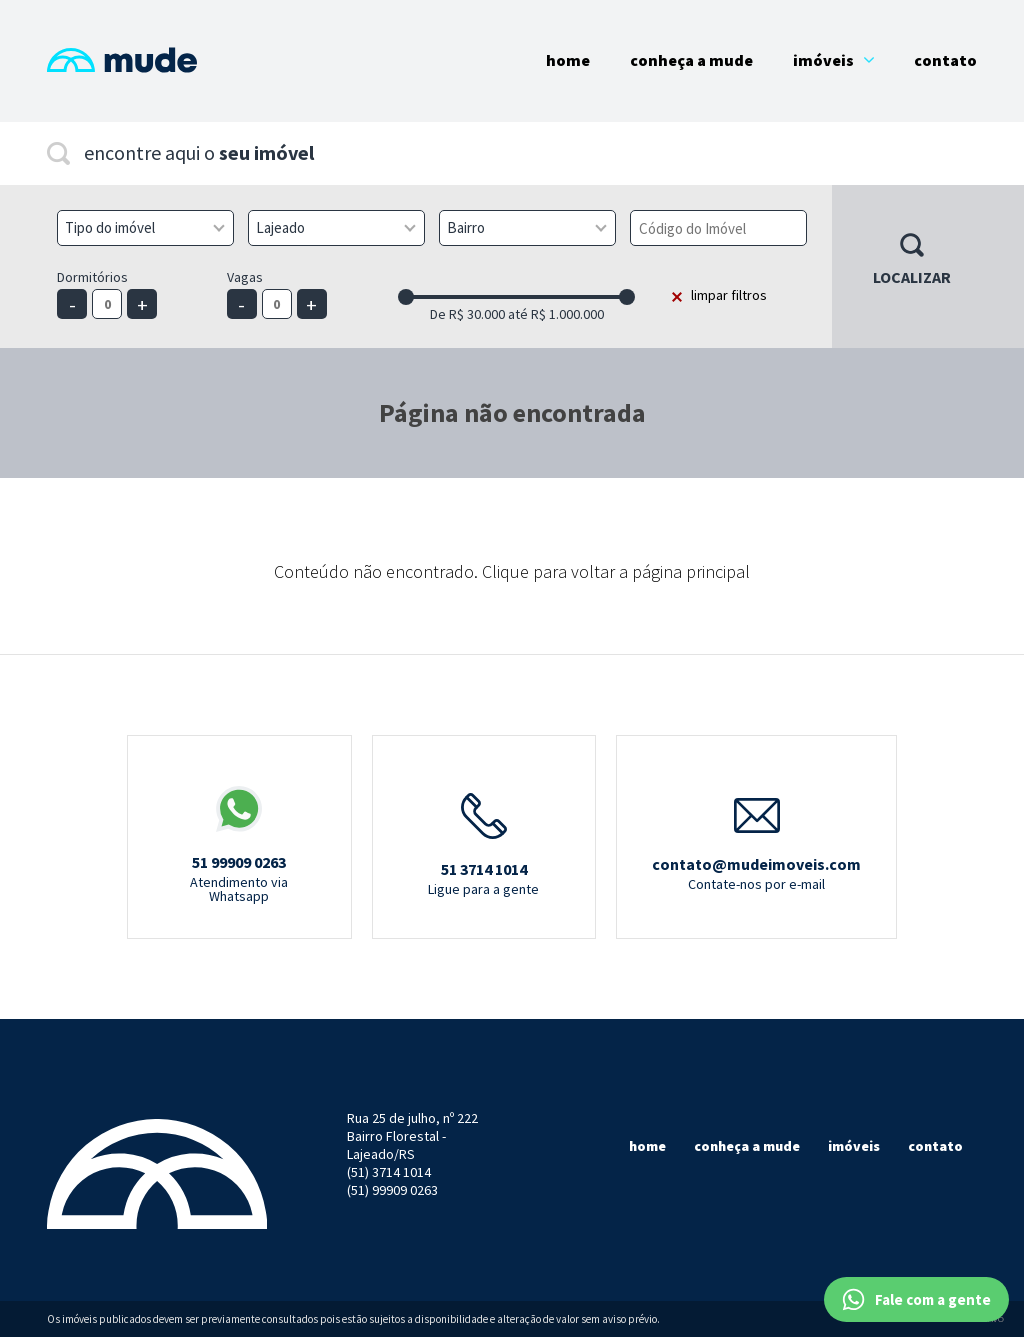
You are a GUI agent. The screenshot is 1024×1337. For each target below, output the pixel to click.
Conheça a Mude (691, 60)
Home (568, 60)
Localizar (912, 277)
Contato (945, 60)
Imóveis (833, 60)
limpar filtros (729, 295)
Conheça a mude (747, 1146)
